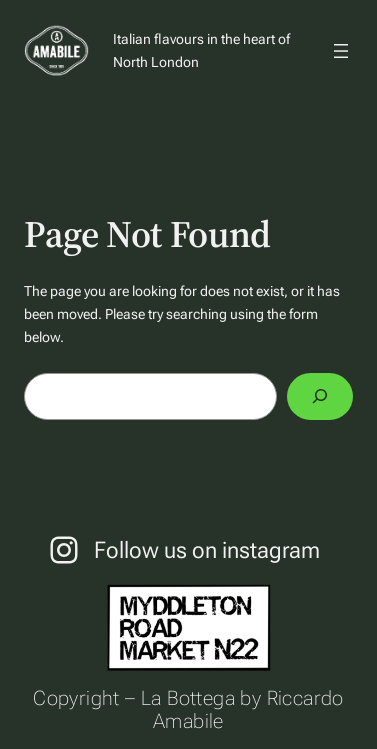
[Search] (320, 396)
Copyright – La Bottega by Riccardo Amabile (188, 709)
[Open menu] (341, 51)
